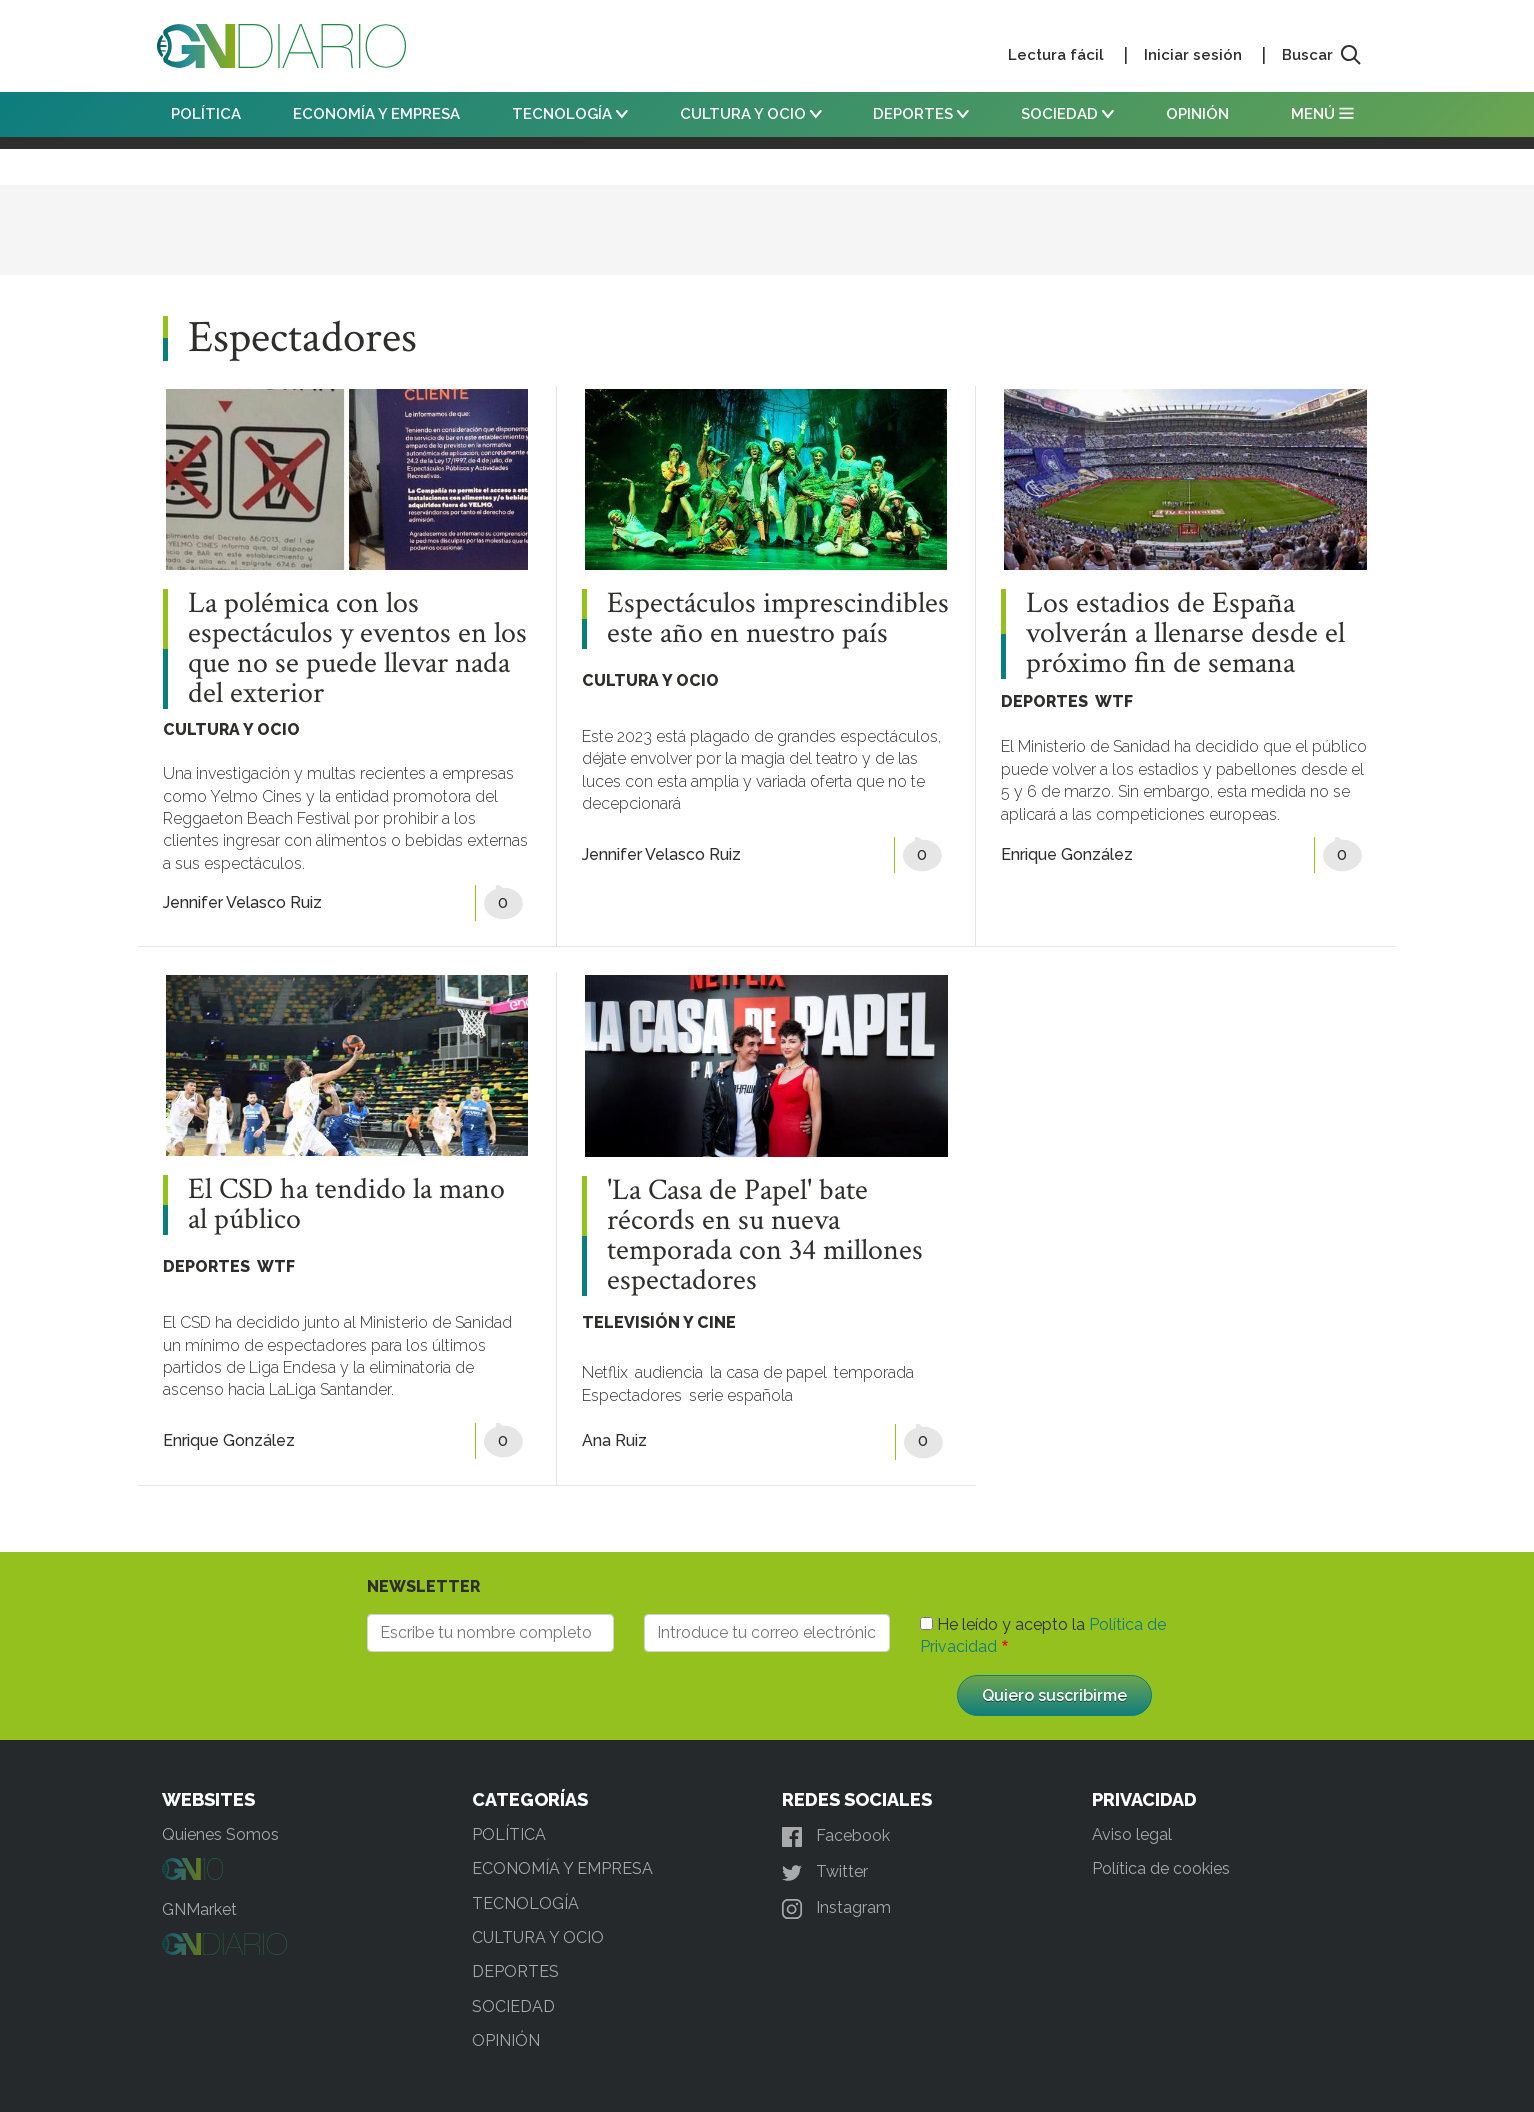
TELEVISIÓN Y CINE (659, 1322)
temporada (874, 1372)
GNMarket (199, 1909)
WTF (1114, 701)
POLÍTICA (206, 114)
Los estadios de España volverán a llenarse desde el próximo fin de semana (1185, 634)
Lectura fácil (1056, 55)
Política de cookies (1161, 1868)
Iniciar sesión (1193, 55)
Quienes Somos (220, 1834)
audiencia (669, 1372)
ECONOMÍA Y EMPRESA (376, 114)
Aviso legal (1132, 1834)
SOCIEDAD (1067, 114)
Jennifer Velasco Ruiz (242, 902)
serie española (741, 1395)
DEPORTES (921, 114)
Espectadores (632, 1395)
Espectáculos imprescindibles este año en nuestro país (778, 619)
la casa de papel (768, 1372)
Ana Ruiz (614, 1440)
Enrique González (1067, 854)
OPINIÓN (1197, 114)
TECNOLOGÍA (570, 114)
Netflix (605, 1372)
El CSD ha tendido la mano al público (346, 1205)
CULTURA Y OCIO (751, 114)
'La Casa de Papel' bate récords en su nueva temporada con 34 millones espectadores (765, 1236)
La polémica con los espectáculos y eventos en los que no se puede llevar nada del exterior (357, 649)
